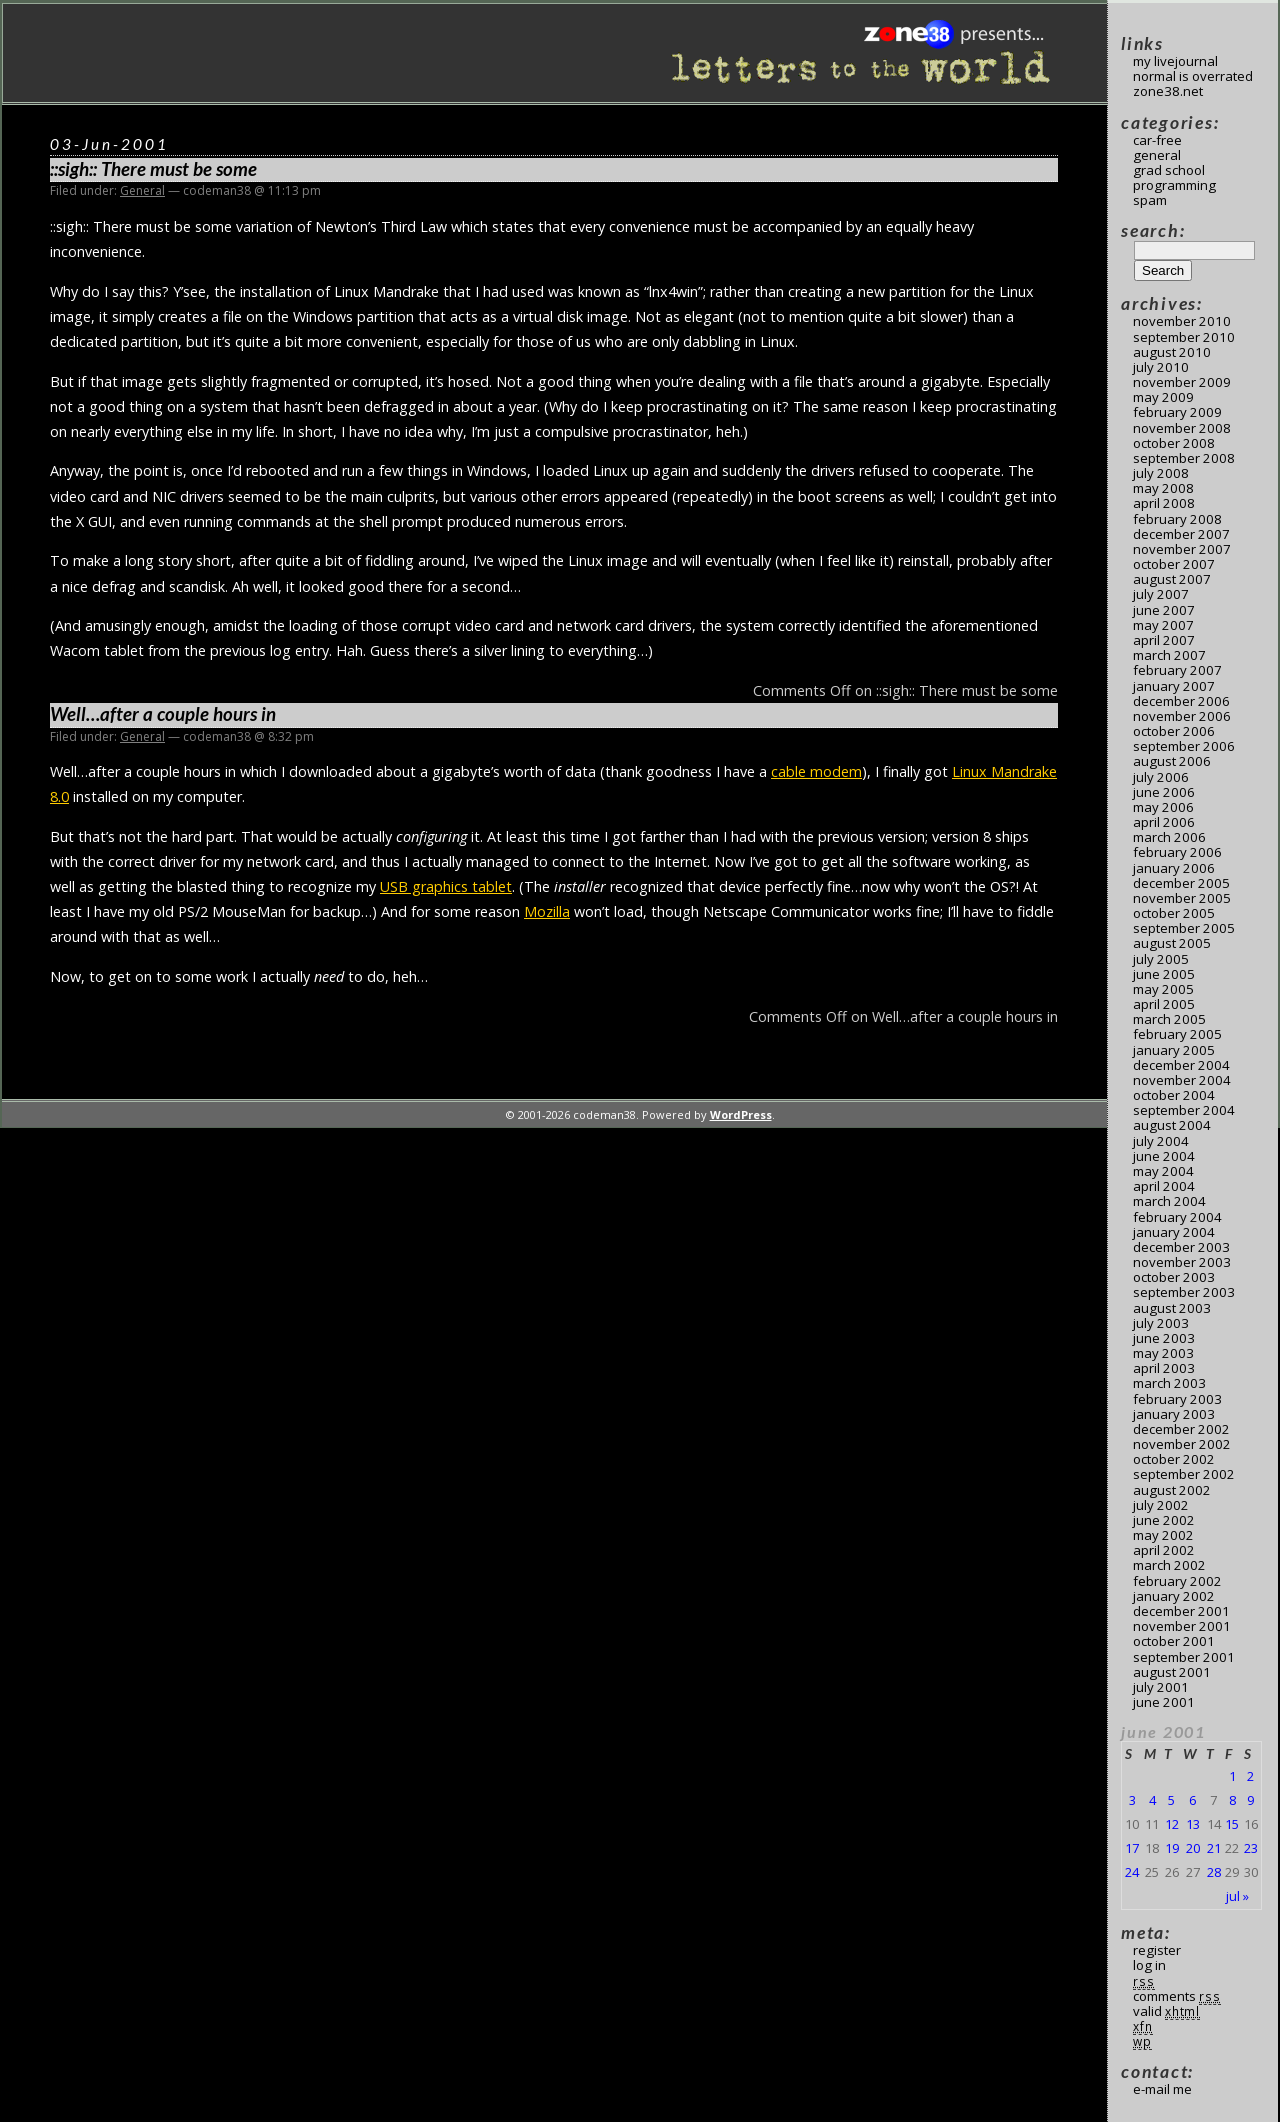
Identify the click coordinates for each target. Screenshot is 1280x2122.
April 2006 (1164, 822)
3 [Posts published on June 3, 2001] (1132, 1800)
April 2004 (1164, 1186)
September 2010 (1184, 337)
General (142, 190)
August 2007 (1172, 579)
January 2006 (1174, 868)
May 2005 (1163, 989)
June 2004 (1164, 1156)
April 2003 (1164, 1368)
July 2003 (1161, 1323)
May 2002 (1163, 1535)
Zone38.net (1168, 91)
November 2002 (1182, 1444)
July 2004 (1161, 1141)
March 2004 (1169, 1201)
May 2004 (1163, 1171)
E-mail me (1162, 2089)
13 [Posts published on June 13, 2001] (1193, 1824)
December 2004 (1181, 1065)
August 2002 (1172, 1490)
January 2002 (1174, 1596)
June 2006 (1164, 792)
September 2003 (1184, 1292)
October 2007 (1174, 564)
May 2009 (1163, 397)
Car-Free (1157, 140)
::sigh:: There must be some (153, 169)
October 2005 (1174, 913)
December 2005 (1181, 883)
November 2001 (1182, 1626)
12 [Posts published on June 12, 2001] (1172, 1824)
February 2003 (1177, 1399)
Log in (1149, 1965)
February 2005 (1177, 1034)
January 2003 (1174, 1414)
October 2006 (1174, 731)
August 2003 (1172, 1308)
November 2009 (1182, 382)
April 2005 (1164, 1004)
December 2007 (1181, 534)
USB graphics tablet (446, 886)
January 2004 (1174, 1232)
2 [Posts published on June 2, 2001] (1250, 1776)
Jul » (1237, 1896)
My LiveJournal (1175, 61)
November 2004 (1182, 1080)
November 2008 (1182, 428)
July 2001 (1161, 1687)
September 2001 (1184, 1657)
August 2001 (1172, 1672)
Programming (1174, 185)
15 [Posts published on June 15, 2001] (1232, 1824)
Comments (1177, 1996)
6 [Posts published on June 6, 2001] (1192, 1800)
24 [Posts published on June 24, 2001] (1132, 1872)
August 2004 (1172, 1125)
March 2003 (1169, 1383)
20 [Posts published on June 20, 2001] (1193, 1848)
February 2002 (1177, 1581)
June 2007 (1164, 610)
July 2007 (1161, 594)
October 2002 (1174, 1459)
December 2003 (1181, 1247)
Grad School (1169, 170)
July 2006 (1161, 777)
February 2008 (1177, 519)
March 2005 (1169, 1019)
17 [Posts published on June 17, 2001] (1132, 1848)
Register (1157, 1950)
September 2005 (1184, 928)
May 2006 (1163, 807)
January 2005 (1174, 1050)
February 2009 (1177, 412)
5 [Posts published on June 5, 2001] (1171, 1800)
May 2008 (1163, 488)
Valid (1166, 2011)
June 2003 (1164, 1338)
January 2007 (1174, 686)
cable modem (816, 771)
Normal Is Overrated (1193, 76)
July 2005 (1161, 959)
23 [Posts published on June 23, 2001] (1251, 1848)
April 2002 (1164, 1550)
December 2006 (1181, 701)
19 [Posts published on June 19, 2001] (1172, 1848)
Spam (1150, 200)
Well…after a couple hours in (163, 714)
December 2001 (1181, 1611)
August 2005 (1172, 943)
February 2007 (1177, 670)
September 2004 (1184, 1110)
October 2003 (1174, 1277)
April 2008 (1164, 503)
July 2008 (1161, 473)
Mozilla (547, 911)
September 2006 (1184, 746)
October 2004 (1174, 1095)
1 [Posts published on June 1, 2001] (1232, 1776)
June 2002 (1164, 1520)
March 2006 (1169, 837)
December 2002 (1181, 1429)
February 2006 (1177, 852)
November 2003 (1182, 1262)
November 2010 (1182, 321)
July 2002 (1161, 1505)
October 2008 (1174, 443)
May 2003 (1163, 1353)
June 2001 (1164, 1702)
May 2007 (1163, 625)
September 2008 (1184, 458)
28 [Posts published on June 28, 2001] (1214, 1872)
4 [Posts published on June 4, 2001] (1152, 1800)
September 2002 (1184, 1474)
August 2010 (1172, 352)
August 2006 (1172, 761)
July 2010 (1161, 367)
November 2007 (1182, 549)
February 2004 (1177, 1217)
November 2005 (1182, 898)
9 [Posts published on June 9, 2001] (1250, 1800)
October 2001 (1174, 1641)
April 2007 (1164, 640)
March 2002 (1169, 1565)
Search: (1153, 230)
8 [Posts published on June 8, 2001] (1232, 1800)
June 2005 (1164, 974)
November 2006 (1182, 716)
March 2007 (1169, 655)
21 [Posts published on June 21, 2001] (1214, 1848)
